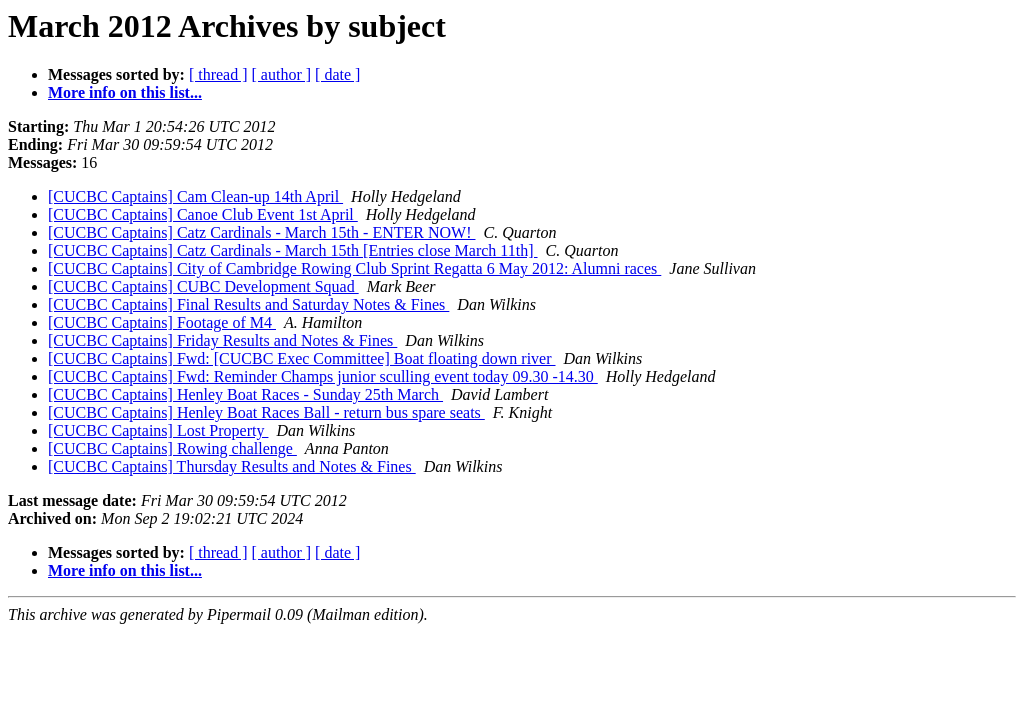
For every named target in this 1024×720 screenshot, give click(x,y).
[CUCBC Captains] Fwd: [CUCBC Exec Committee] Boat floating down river (302, 358)
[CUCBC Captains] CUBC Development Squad (203, 286)
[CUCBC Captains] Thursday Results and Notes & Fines (232, 466)
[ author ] (282, 74)
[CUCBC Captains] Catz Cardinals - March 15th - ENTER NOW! (261, 232)
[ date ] (337, 74)
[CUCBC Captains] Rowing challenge (172, 448)
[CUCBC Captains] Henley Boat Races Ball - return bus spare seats (266, 412)
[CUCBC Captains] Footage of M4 (162, 322)
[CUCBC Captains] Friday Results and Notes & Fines (222, 340)
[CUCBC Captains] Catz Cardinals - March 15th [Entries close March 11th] (293, 250)
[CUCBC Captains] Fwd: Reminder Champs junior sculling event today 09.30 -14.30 (323, 376)
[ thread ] (218, 74)
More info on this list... (125, 92)
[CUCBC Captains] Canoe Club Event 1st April (203, 214)
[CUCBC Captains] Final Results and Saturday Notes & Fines (248, 304)
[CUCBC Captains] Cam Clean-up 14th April (195, 196)
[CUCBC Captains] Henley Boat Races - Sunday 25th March (245, 394)
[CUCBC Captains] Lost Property (158, 430)
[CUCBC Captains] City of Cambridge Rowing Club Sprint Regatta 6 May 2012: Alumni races (354, 268)
